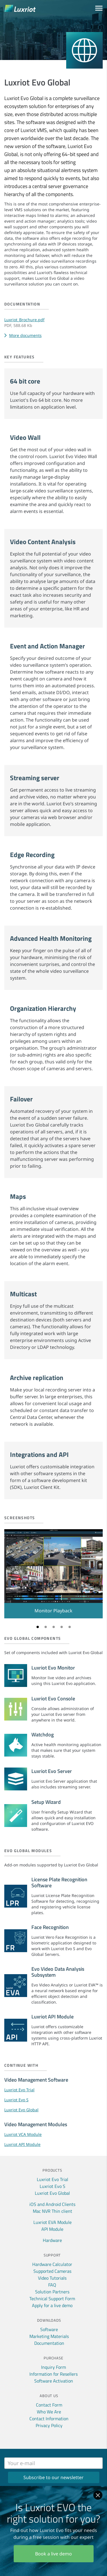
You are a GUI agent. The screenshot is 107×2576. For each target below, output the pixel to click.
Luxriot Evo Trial (19, 2089)
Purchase (53, 2358)
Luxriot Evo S (16, 2099)
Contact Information (48, 2418)
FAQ (52, 2284)
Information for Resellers (53, 2374)
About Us (49, 2396)
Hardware (52, 2240)
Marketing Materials (49, 2336)
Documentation (49, 2343)
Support (52, 2255)
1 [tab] (38, 1627)
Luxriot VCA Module (23, 2134)
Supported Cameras (52, 2271)
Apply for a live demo (52, 2305)
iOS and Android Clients (52, 2204)
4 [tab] (61, 1627)
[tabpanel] (53, 1574)
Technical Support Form (52, 2298)
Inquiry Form (53, 2367)
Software (49, 2329)
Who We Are (49, 2411)
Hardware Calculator (52, 2264)
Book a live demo (53, 2554)
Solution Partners (52, 2291)
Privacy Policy (49, 2425)
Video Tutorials (52, 2278)
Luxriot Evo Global (21, 2109)
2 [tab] (46, 1627)
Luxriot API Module (22, 2144)
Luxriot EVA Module (52, 2222)
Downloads (49, 2320)
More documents (25, 335)
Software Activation (53, 2380)
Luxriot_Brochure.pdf (24, 319)
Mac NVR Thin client (52, 2211)
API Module (52, 2229)
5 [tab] (69, 1627)
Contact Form (49, 2404)
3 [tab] (54, 1627)
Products (52, 2170)
